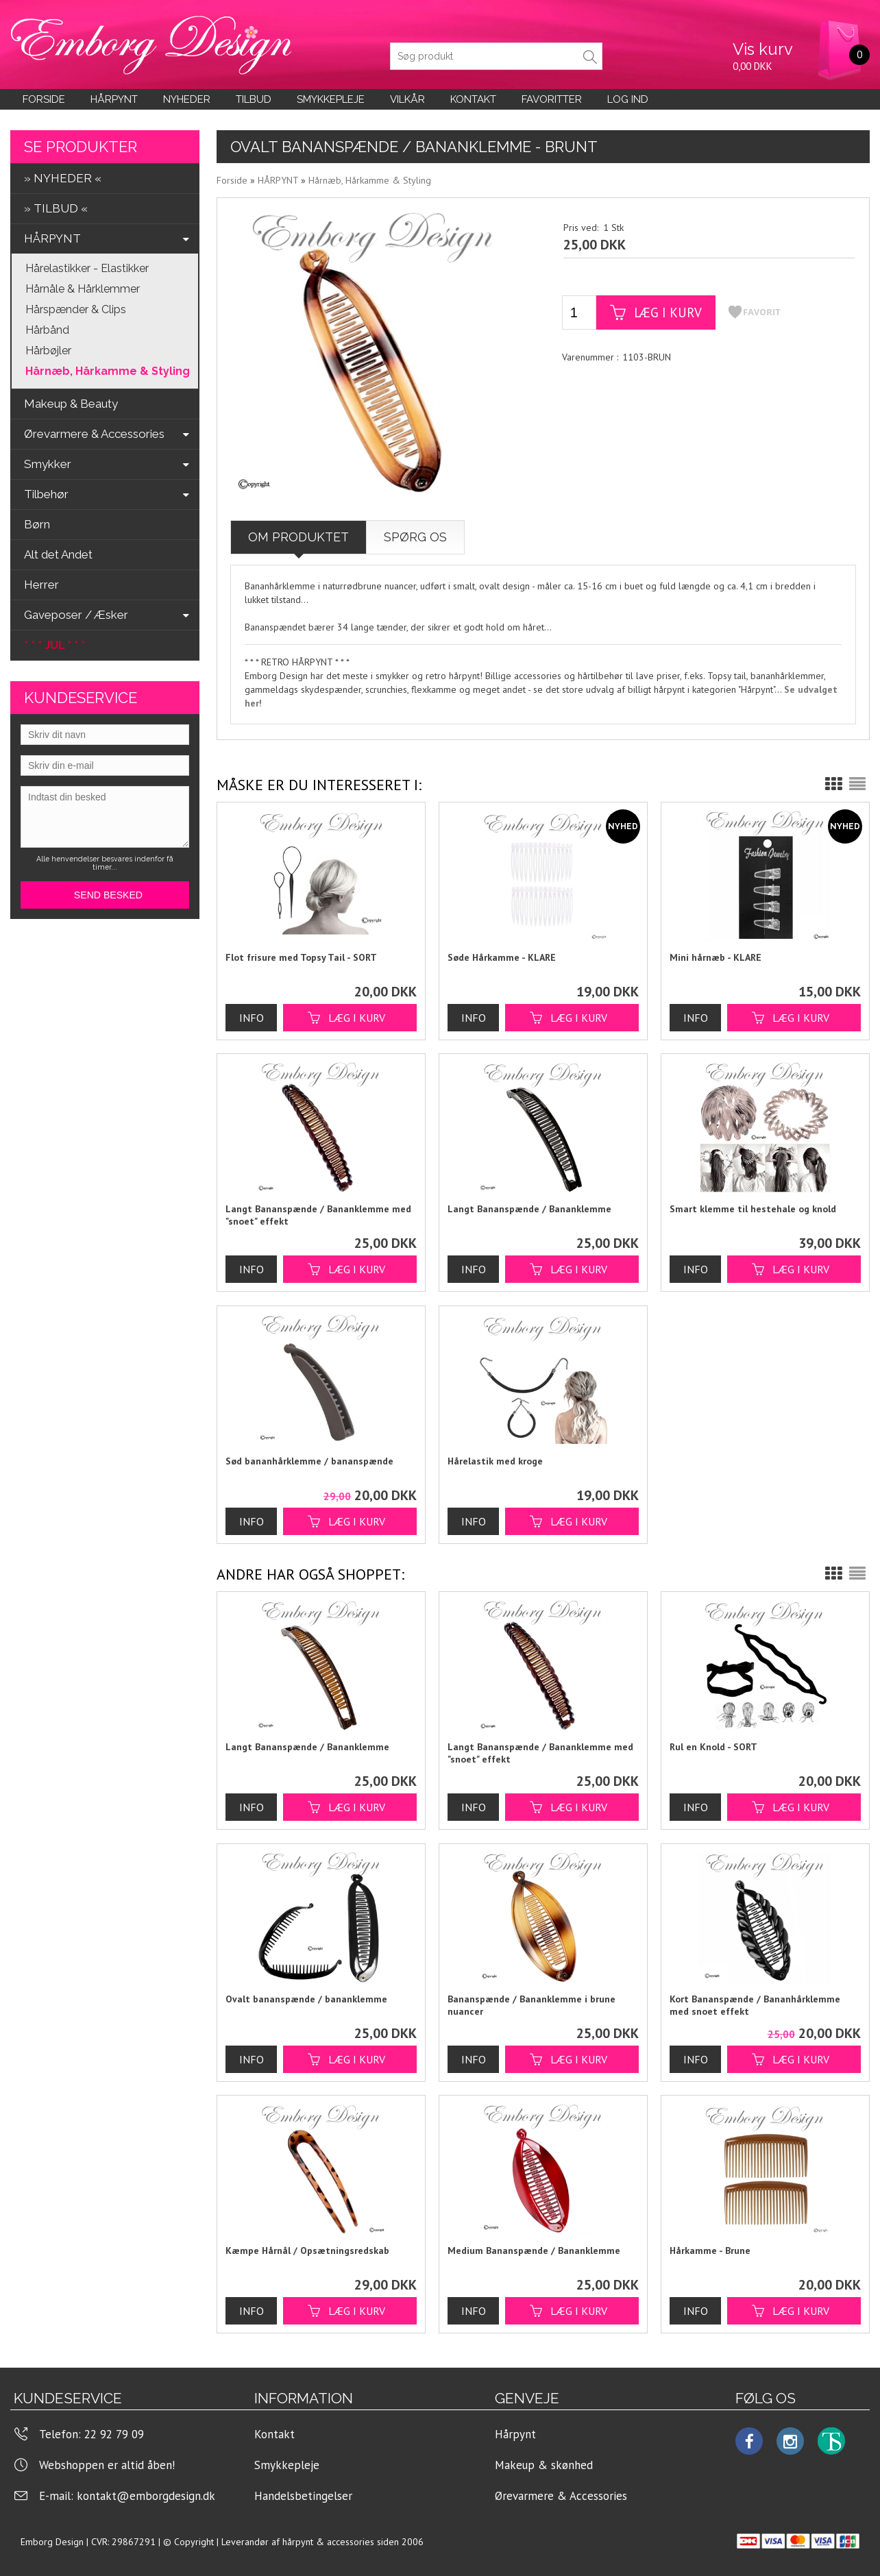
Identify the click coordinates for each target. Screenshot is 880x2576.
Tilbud (253, 99)
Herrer (41, 584)
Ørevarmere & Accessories (561, 2495)
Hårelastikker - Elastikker (87, 268)
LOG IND (627, 99)
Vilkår (407, 99)
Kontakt (274, 2434)
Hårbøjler (48, 350)
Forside (44, 99)
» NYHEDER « (62, 178)
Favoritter (552, 99)
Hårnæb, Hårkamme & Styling (107, 371)
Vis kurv (763, 49)
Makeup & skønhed (544, 2465)
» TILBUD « (56, 208)
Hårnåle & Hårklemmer (82, 288)
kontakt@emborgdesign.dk (146, 2495)
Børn (37, 524)
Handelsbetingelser (303, 2495)
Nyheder (186, 99)
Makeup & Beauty (71, 403)
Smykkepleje (331, 99)
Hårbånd (47, 329)
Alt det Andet (58, 554)
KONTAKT (473, 99)
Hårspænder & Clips (75, 309)
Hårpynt (114, 99)
